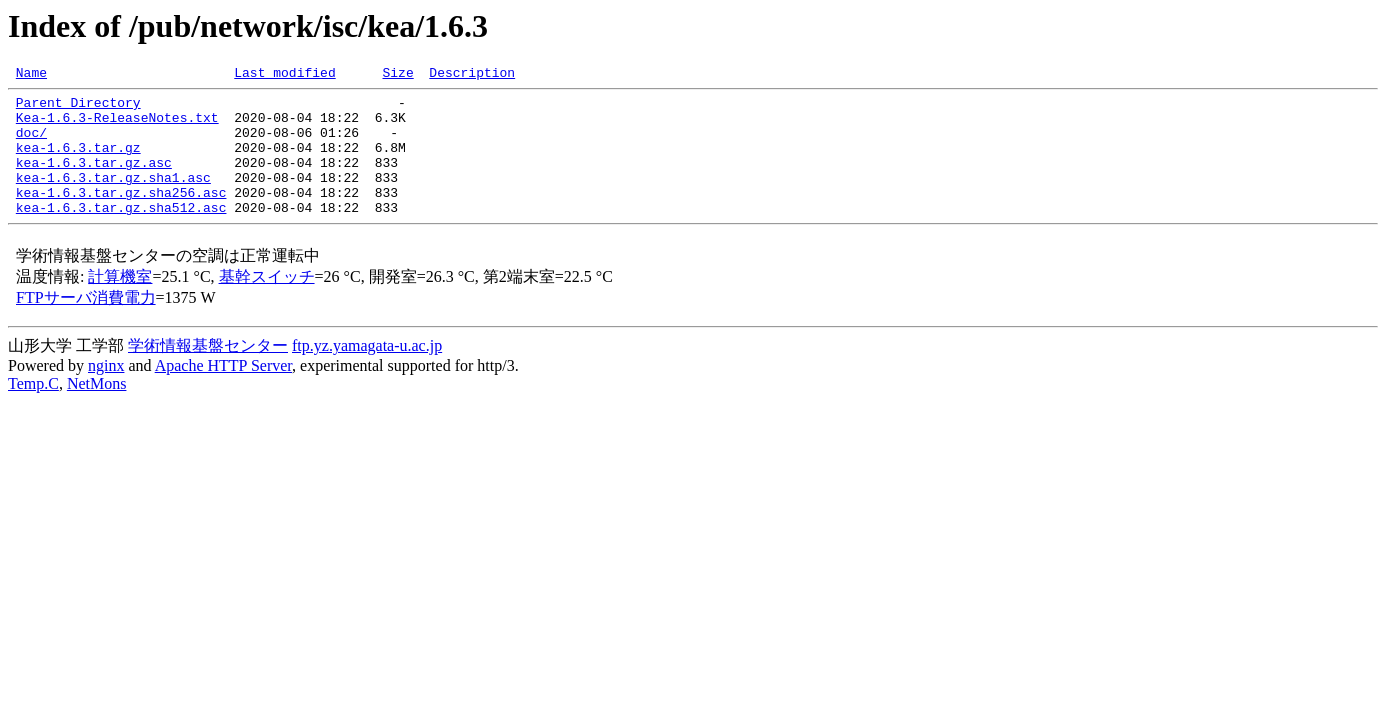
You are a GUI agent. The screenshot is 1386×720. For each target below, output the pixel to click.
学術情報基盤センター (208, 372)
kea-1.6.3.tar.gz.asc (94, 180)
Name (31, 75)
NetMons (97, 410)
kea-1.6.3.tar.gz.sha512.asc (121, 234)
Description (472, 75)
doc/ (31, 144)
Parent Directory (78, 108)
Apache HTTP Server (223, 392)
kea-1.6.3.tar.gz (78, 162)
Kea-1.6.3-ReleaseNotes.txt (117, 126)
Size (397, 75)
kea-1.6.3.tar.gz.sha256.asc (121, 216)
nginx (106, 392)
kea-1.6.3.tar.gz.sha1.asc (113, 198)
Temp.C (33, 410)
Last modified (284, 75)
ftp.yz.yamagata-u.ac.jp (367, 372)
